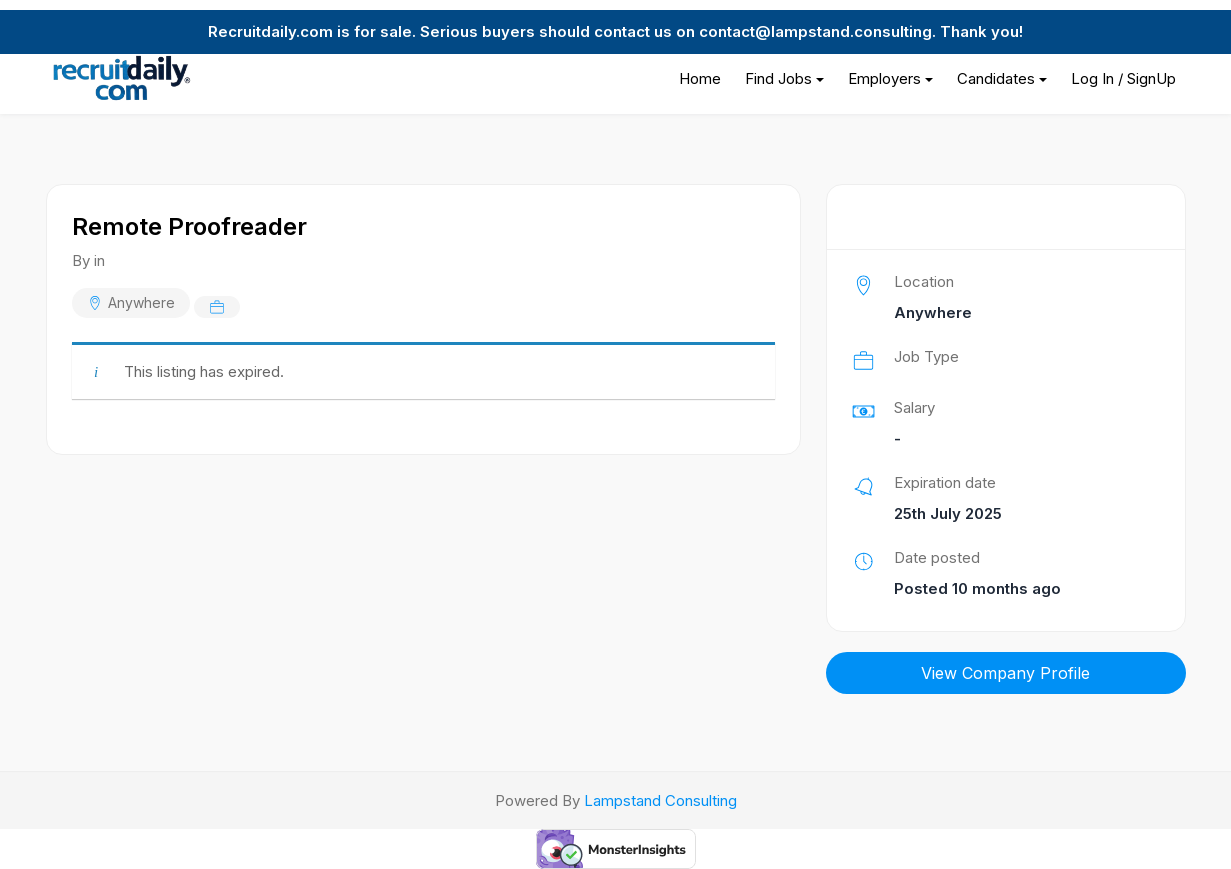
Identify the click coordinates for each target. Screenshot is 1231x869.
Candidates (996, 78)
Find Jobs (778, 78)
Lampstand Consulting (660, 800)
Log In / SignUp (1123, 78)
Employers (884, 78)
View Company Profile (1005, 673)
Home (700, 78)
